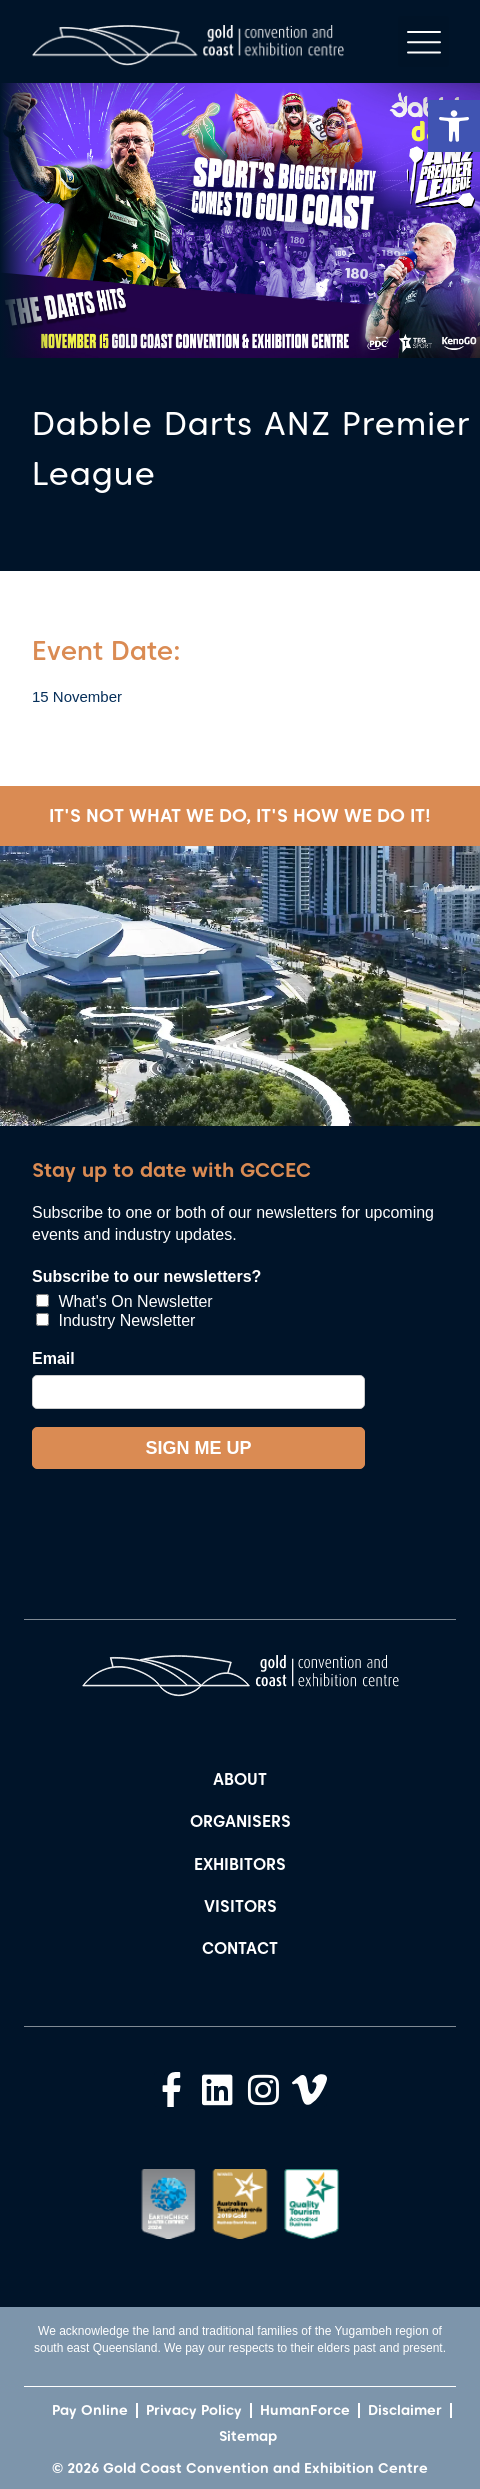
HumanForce (305, 2410)
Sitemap (248, 2436)
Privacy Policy (194, 2410)
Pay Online (90, 2410)
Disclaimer (405, 2410)
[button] (454, 126)
